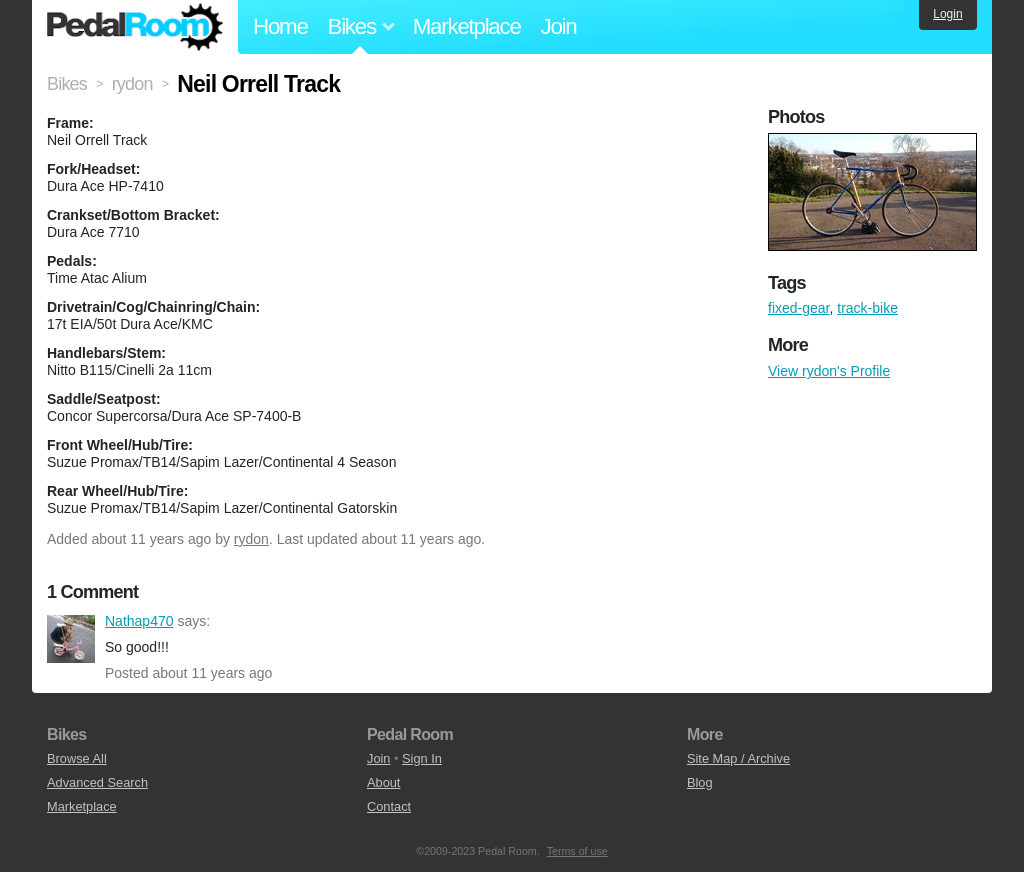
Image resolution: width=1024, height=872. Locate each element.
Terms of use (577, 851)
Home (280, 26)
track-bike (867, 308)
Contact (389, 806)
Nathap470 (71, 639)
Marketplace (467, 26)
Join (559, 26)
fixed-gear (798, 308)
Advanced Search (97, 782)
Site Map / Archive (738, 758)
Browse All (77, 758)
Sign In (422, 758)
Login (947, 14)
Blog (700, 782)
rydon (251, 539)
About (383, 782)
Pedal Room (135, 27)
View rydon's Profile (829, 371)
